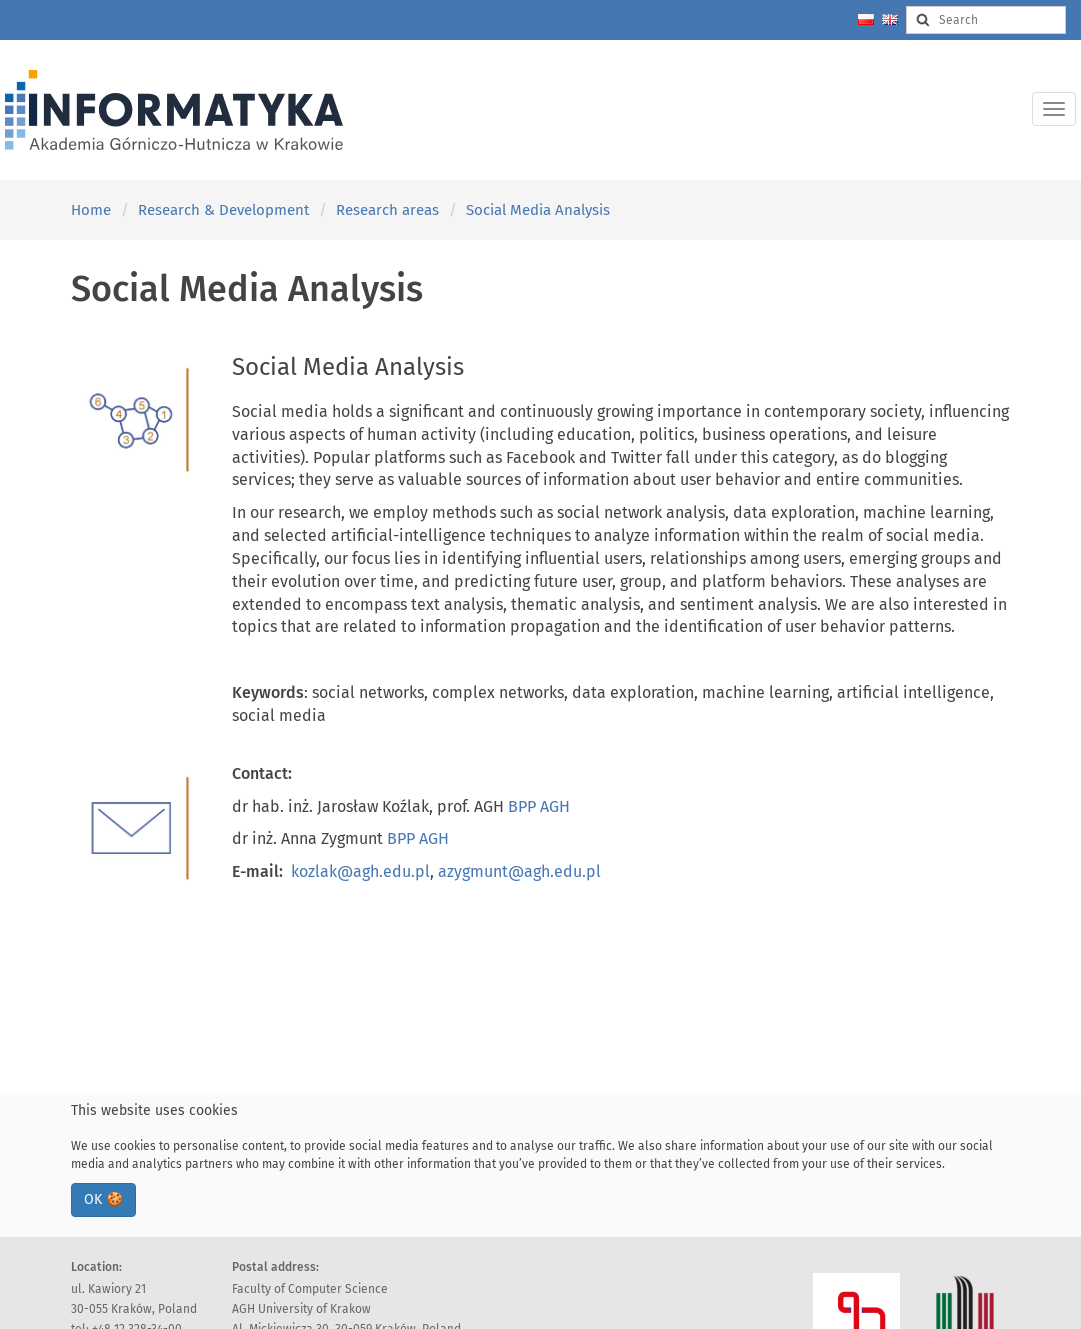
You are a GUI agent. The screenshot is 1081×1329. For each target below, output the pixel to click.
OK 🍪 (103, 1199)
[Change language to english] (890, 19)
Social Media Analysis (538, 210)
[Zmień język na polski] (866, 19)
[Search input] (986, 20)
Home (91, 210)
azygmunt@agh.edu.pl (519, 871)
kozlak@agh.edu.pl (360, 871)
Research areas (387, 210)
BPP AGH (539, 806)
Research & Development (223, 210)
